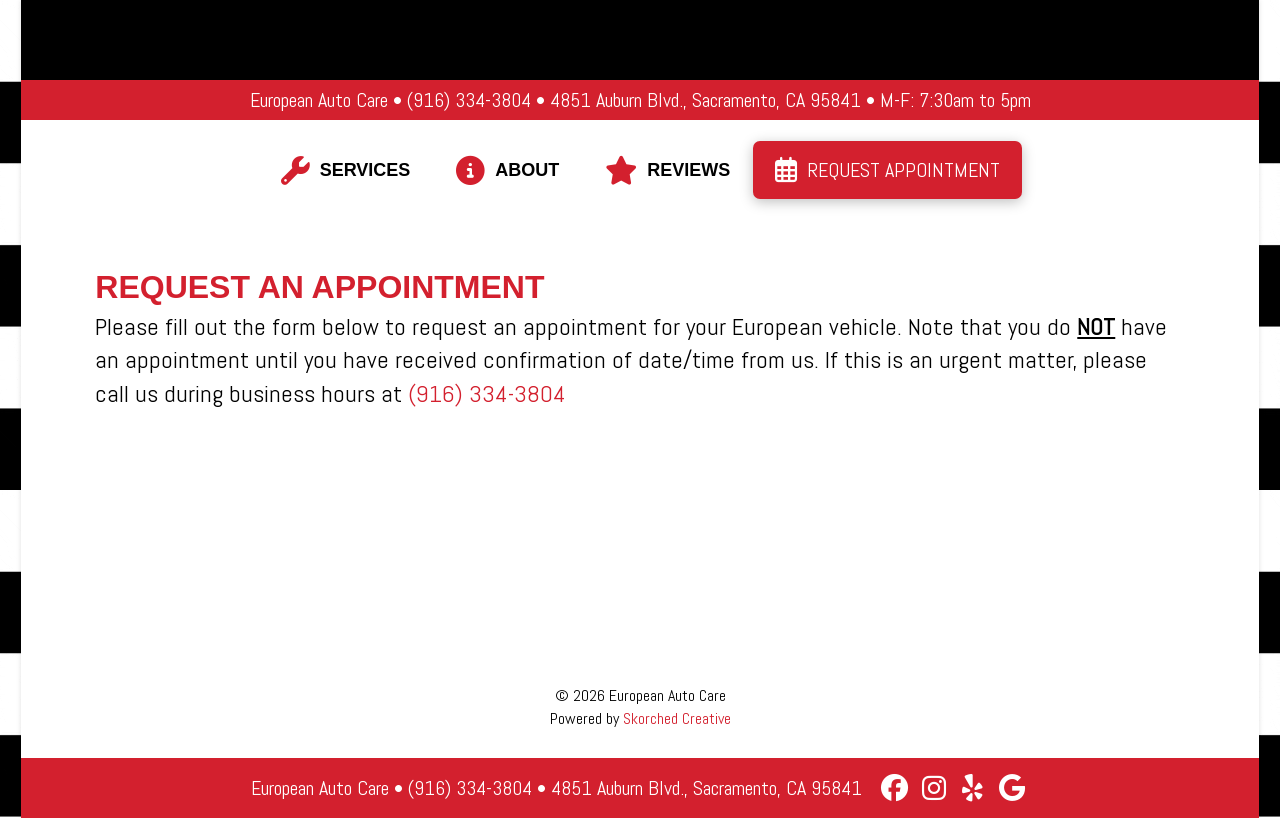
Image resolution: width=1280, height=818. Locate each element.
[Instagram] (933, 787)
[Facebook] (894, 787)
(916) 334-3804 (487, 393)
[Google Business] (1011, 787)
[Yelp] (972, 787)
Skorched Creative (677, 718)
